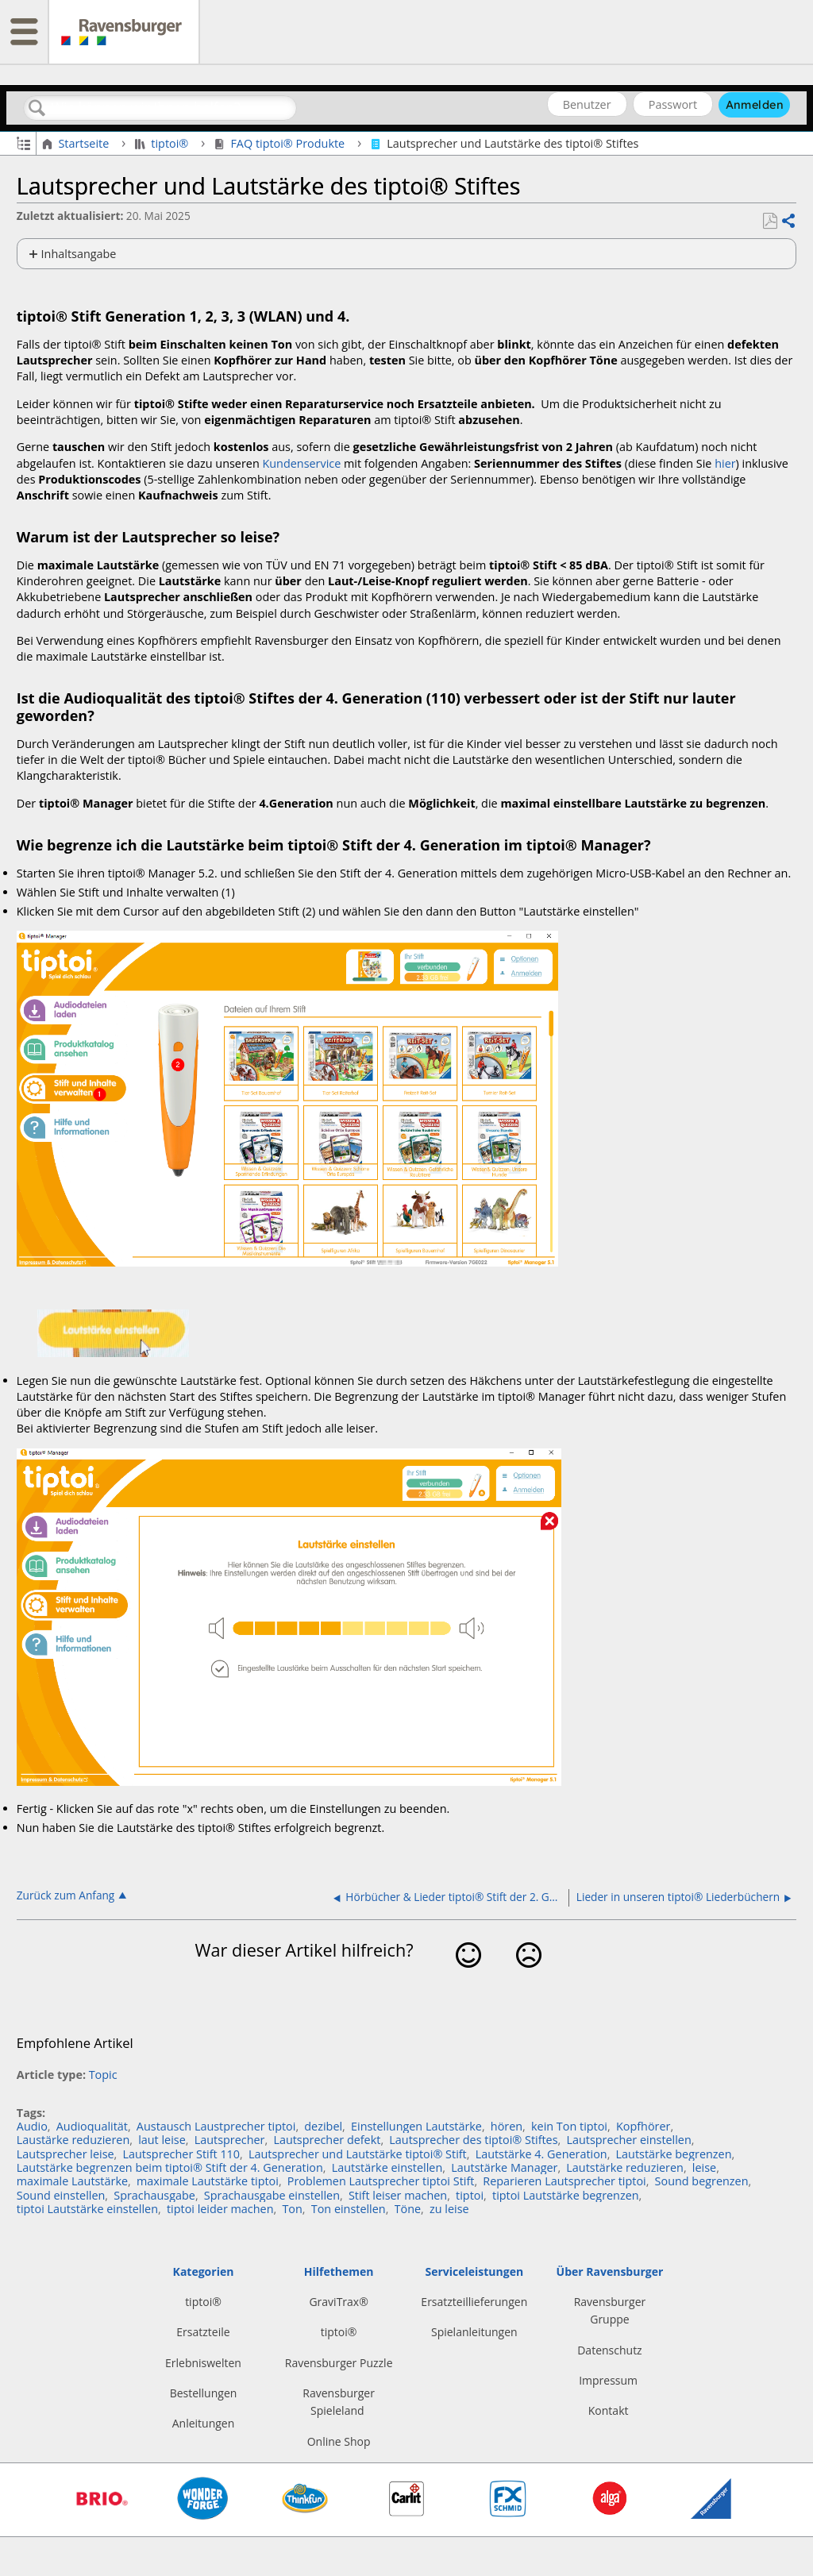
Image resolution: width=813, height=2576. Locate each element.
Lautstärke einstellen (387, 2167)
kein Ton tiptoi (569, 2126)
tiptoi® (163, 144)
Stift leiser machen (398, 2195)
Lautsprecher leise (65, 2153)
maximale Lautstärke (72, 2180)
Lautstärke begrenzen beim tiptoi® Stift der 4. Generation (170, 2167)
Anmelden (755, 105)
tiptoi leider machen (220, 2208)
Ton (292, 2208)
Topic (103, 2074)
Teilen (788, 221)
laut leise (162, 2139)
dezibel (323, 2126)
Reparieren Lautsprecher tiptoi (564, 2180)
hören (506, 2126)
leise (704, 2167)
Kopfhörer (643, 2126)
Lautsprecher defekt (326, 2139)
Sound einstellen (61, 2195)
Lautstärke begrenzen (674, 2153)
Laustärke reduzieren (73, 2139)
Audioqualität (92, 2126)
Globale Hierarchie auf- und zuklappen (23, 142)
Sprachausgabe (154, 2195)
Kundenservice (301, 463)
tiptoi (470, 2195)
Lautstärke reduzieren (625, 2167)
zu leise (449, 2208)
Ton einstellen (348, 2208)
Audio (32, 2126)
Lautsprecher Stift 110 (182, 2153)
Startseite (77, 144)
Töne (408, 2208)
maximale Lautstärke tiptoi (208, 2180)
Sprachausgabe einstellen (272, 2195)
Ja (469, 1979)
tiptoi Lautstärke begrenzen (565, 2195)
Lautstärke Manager (504, 2167)
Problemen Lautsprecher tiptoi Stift (381, 2180)
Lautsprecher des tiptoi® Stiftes (473, 2139)
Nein (528, 1979)
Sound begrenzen (702, 2180)
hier (725, 463)
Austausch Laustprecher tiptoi (216, 2126)
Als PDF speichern (769, 221)
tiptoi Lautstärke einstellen (87, 2208)
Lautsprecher (230, 2139)
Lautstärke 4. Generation (541, 2153)
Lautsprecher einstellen (628, 2139)
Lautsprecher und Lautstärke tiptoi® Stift (358, 2153)
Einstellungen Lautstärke (416, 2126)
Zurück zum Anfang (66, 1895)
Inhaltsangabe (79, 253)
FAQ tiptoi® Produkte (280, 144)
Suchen (37, 108)
